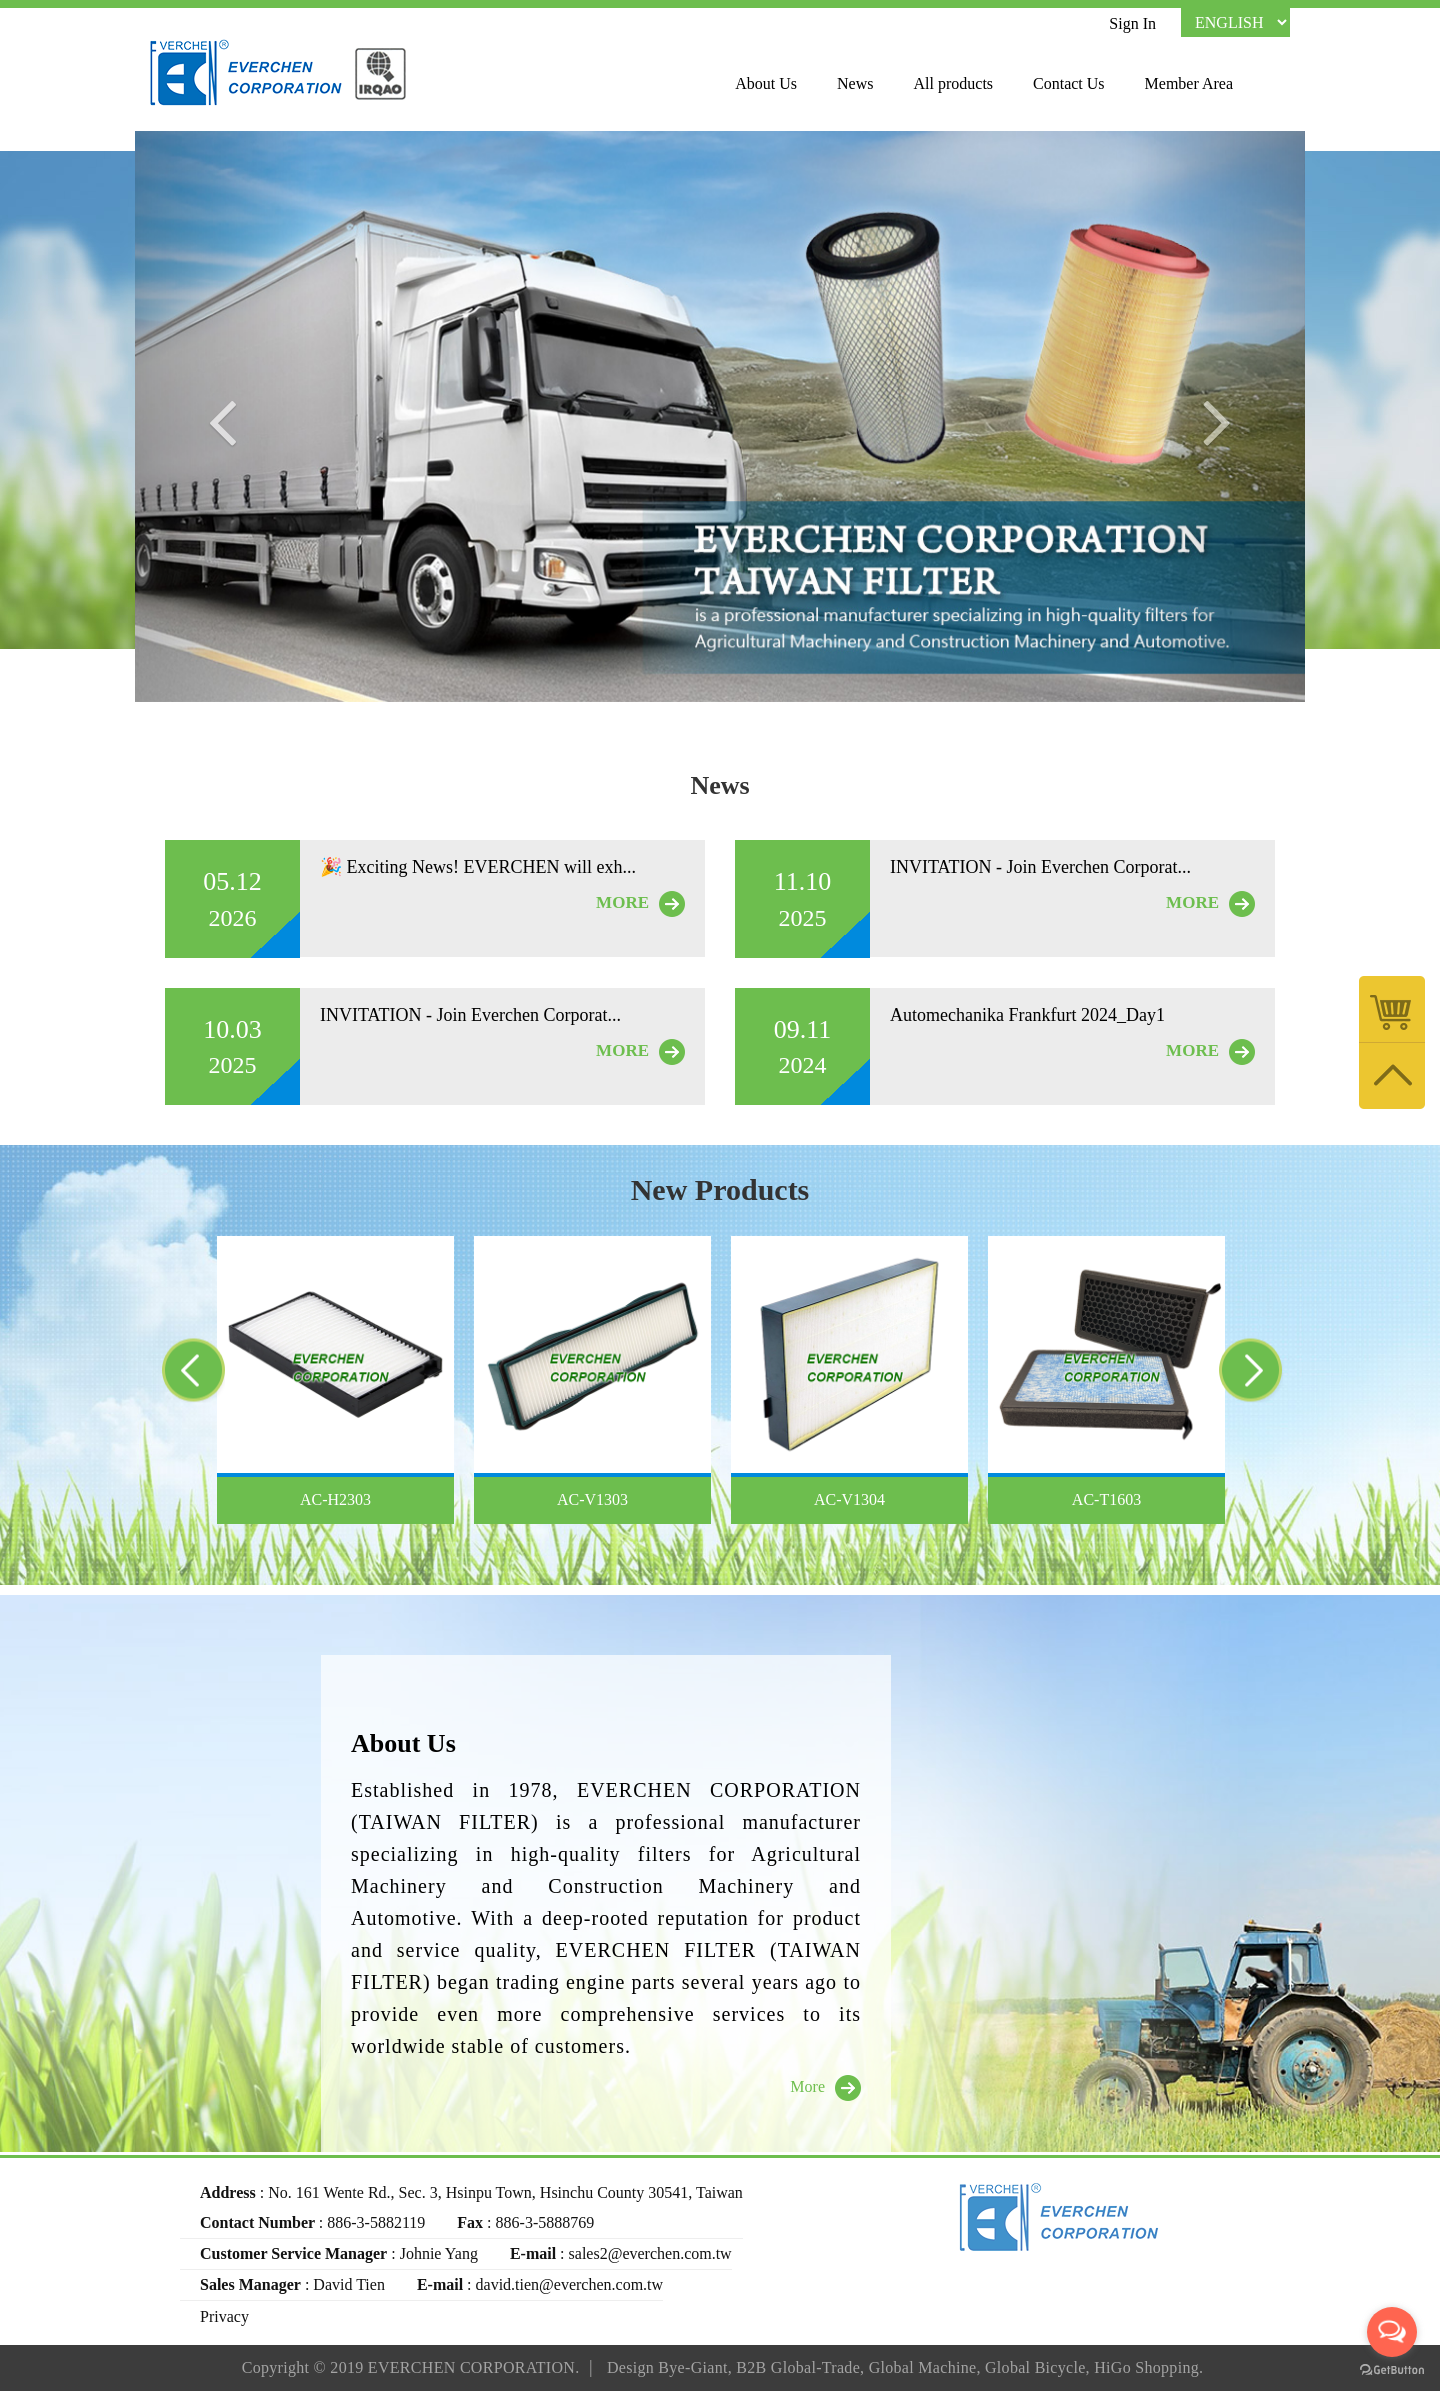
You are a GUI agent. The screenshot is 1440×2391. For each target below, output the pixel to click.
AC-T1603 (1106, 1499)
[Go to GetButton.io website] (1392, 2370)
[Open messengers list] (1392, 2332)
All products (954, 83)
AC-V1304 (849, 1499)
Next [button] (1266, 1375)
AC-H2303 (335, 1499)
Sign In (1132, 23)
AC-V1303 (592, 1499)
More (825, 2088)
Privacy (224, 2316)
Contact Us (1069, 83)
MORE (640, 904)
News (855, 83)
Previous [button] (169, 1375)
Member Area (1189, 83)
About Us (766, 83)
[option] (335, 1380)
